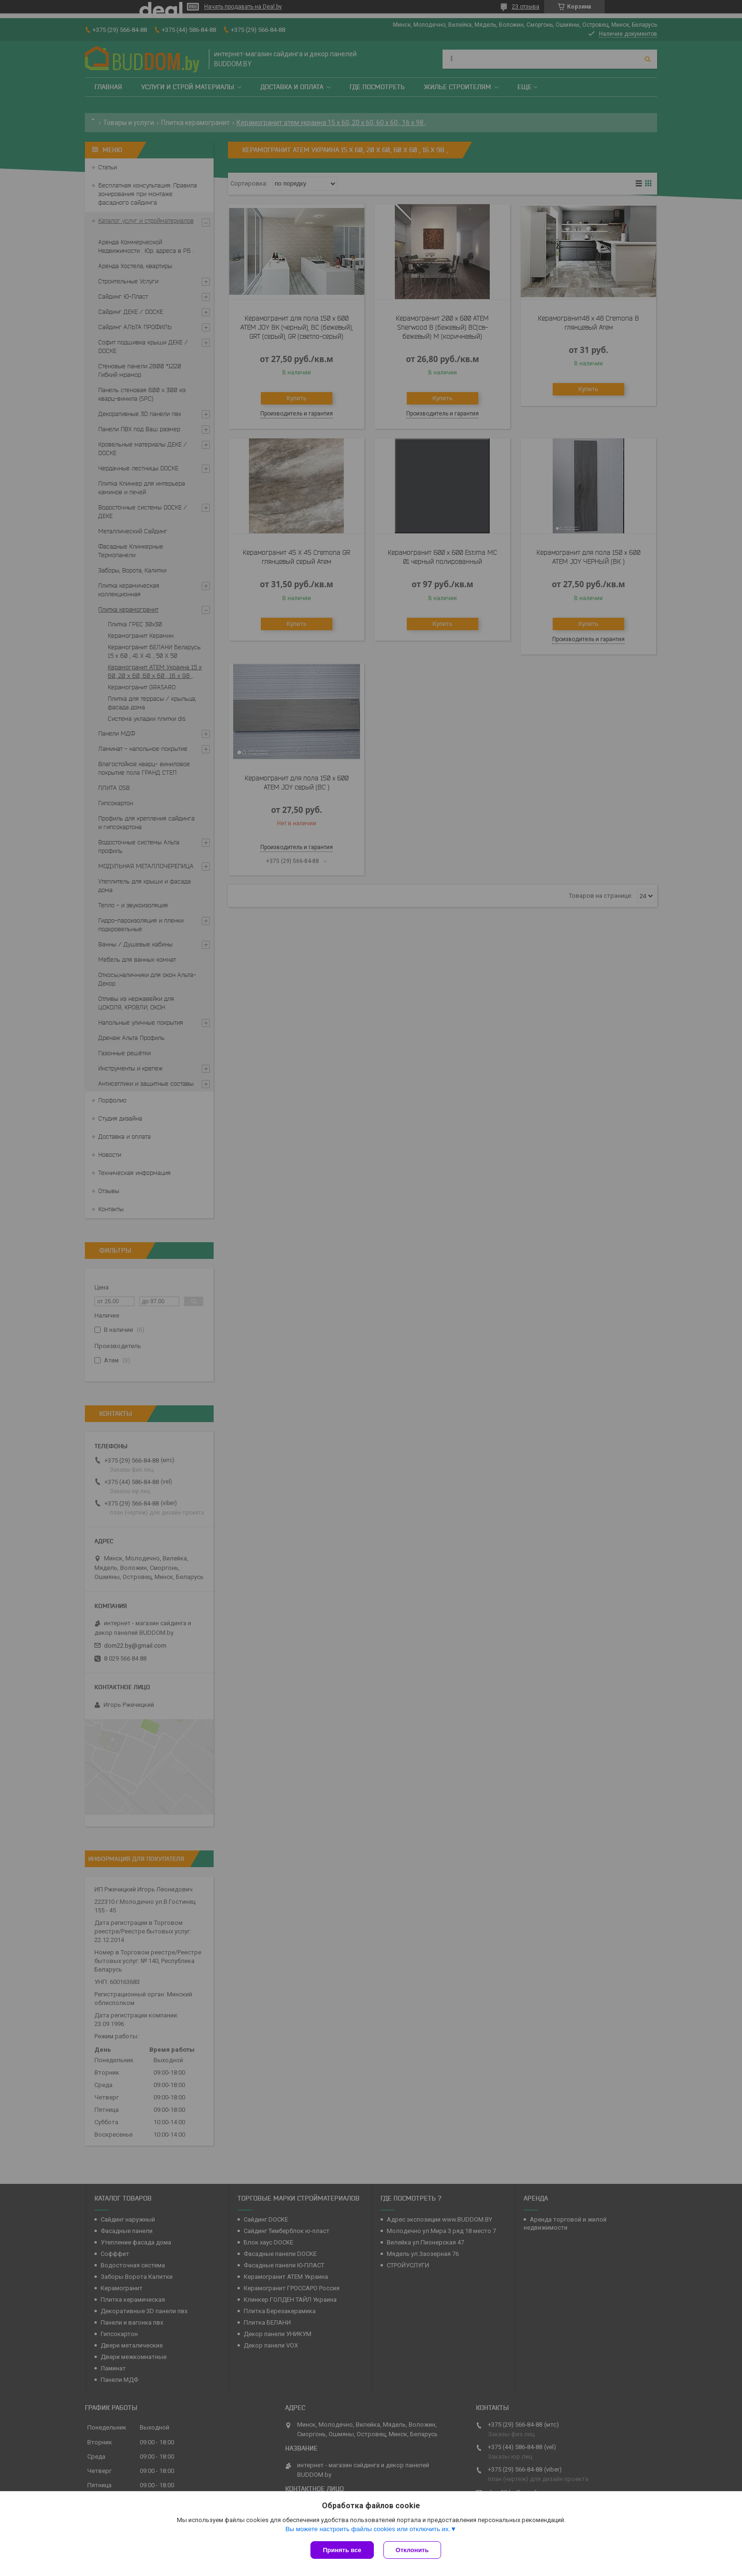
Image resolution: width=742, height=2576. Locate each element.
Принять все (342, 2550)
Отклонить (412, 2550)
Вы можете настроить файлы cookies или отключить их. (367, 2529)
